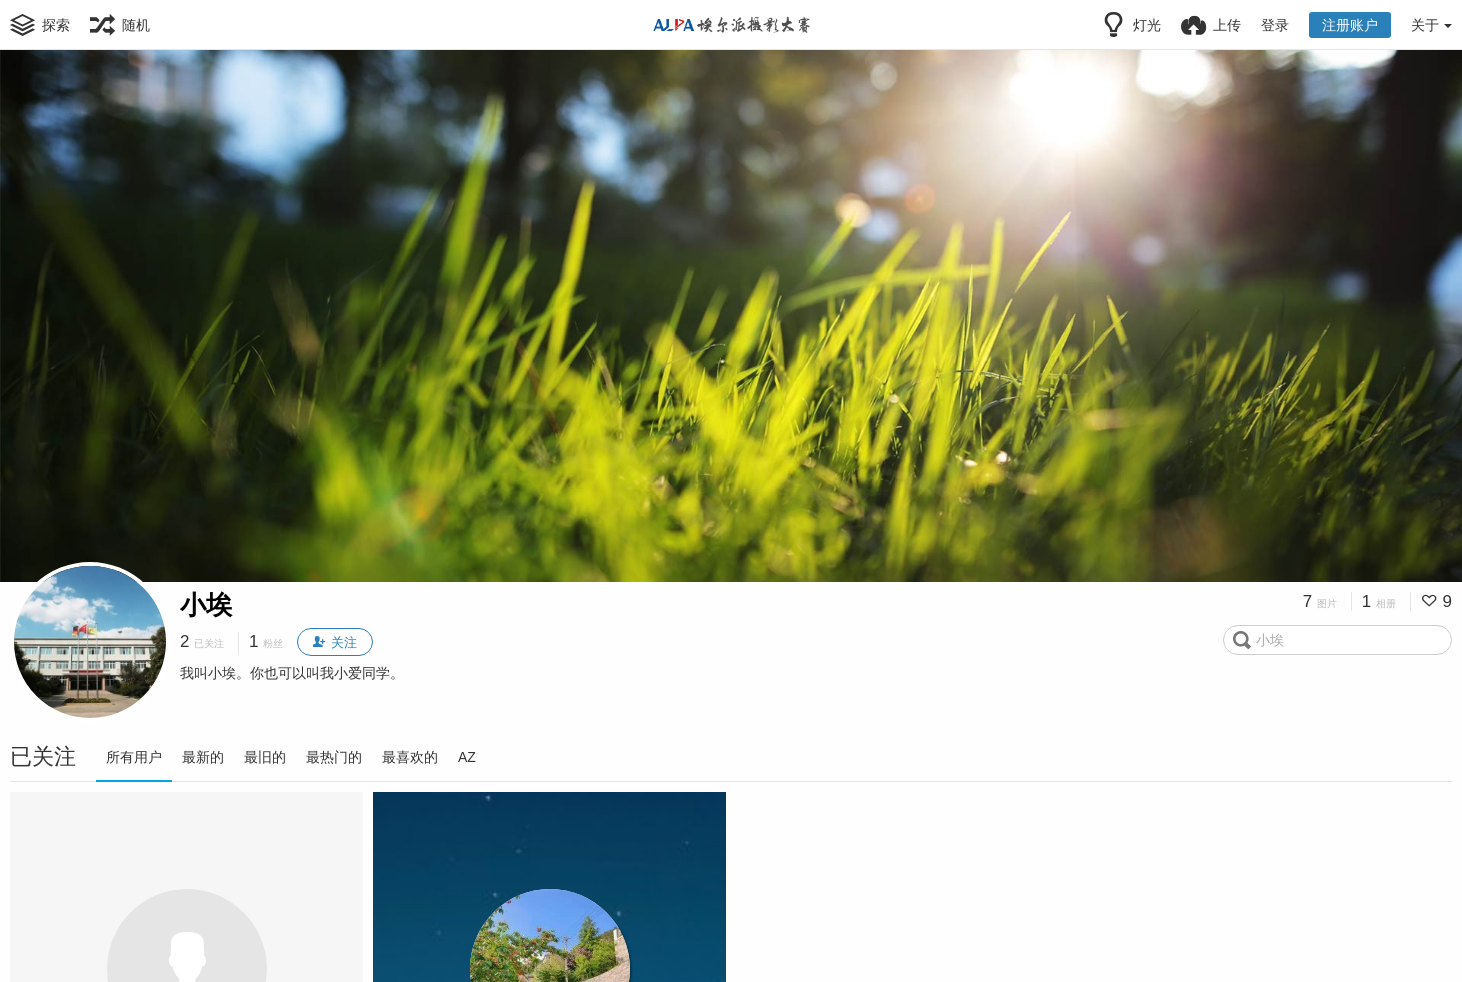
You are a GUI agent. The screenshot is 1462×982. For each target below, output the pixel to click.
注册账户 (1350, 25)
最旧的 (265, 757)
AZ (467, 757)
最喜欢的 (410, 757)
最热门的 (334, 757)
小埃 (206, 605)
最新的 (203, 757)
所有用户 (134, 757)
